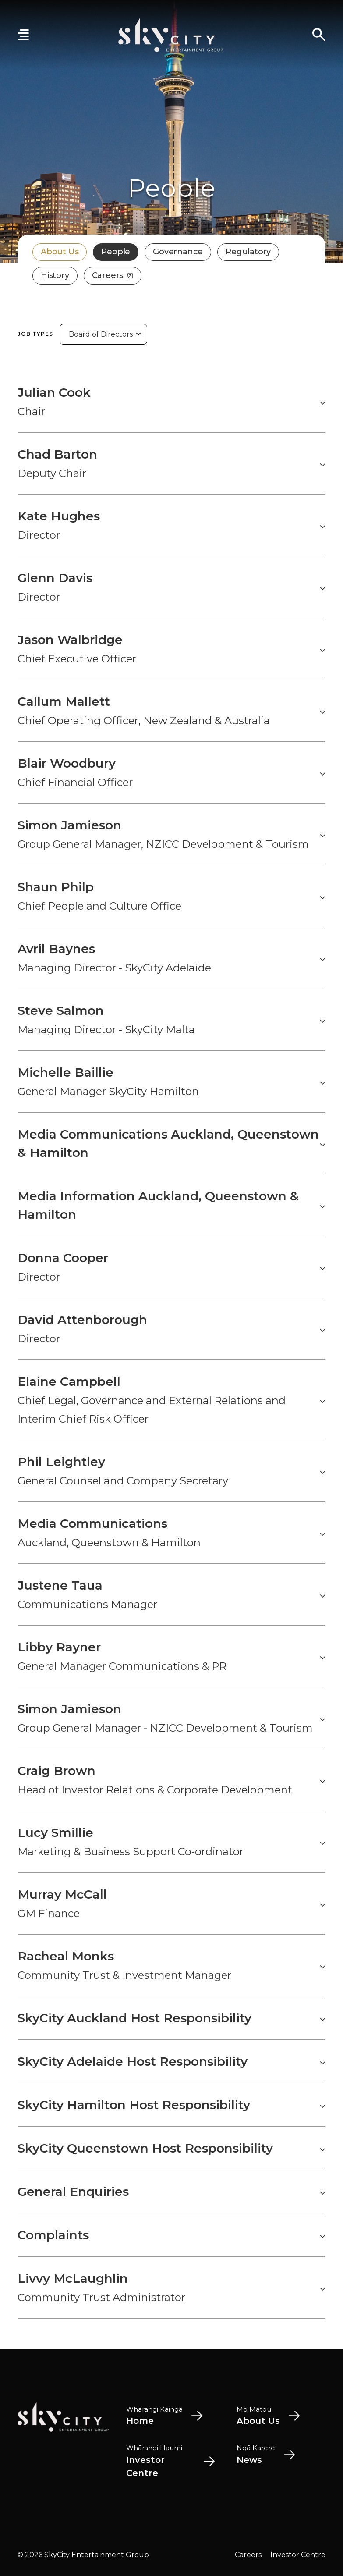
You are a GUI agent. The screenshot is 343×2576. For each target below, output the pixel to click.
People (115, 251)
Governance (178, 251)
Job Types (35, 334)
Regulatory (248, 251)
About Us (59, 251)
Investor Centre (297, 2555)
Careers (112, 275)
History (55, 275)
